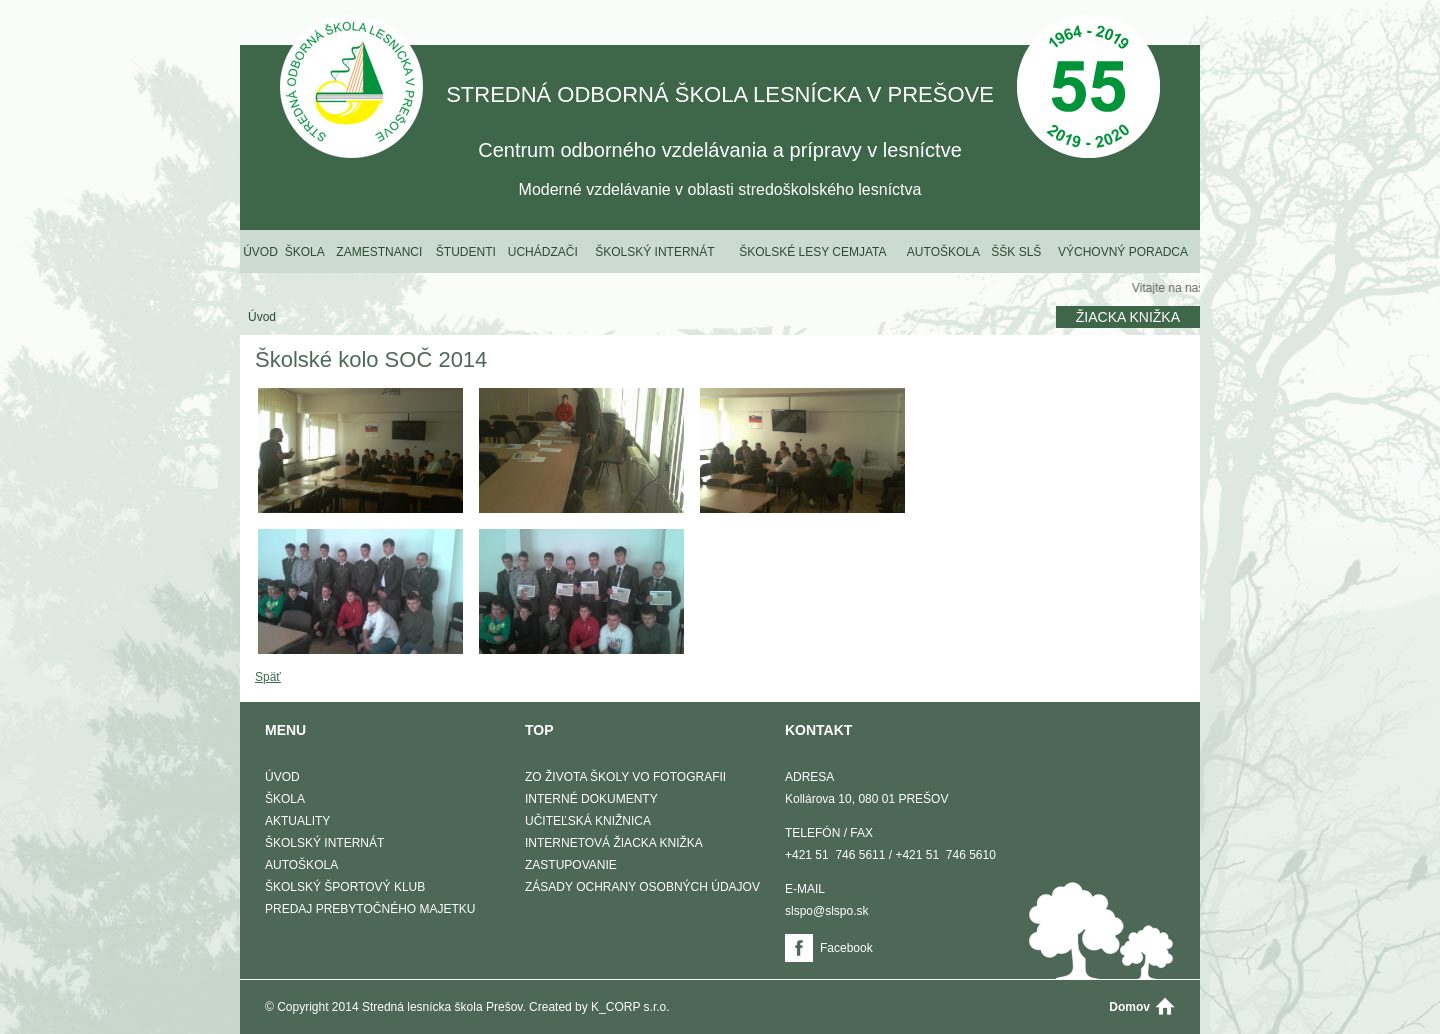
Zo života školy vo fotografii (625, 777)
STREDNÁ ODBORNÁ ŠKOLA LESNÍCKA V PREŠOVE (351, 88)
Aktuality (297, 821)
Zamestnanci (379, 252)
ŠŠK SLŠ (1016, 252)
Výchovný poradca (1123, 252)
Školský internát (654, 252)
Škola (305, 252)
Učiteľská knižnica (588, 821)
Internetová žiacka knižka (614, 843)
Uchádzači (543, 252)
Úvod (260, 252)
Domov (1129, 1007)
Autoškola (943, 252)
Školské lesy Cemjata (812, 252)
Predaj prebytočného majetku (370, 909)
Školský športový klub (345, 887)
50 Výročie (1088, 88)
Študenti (466, 252)
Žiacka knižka (1128, 317)
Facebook (846, 948)
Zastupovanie (571, 865)
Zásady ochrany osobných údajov (642, 887)
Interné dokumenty (591, 799)
